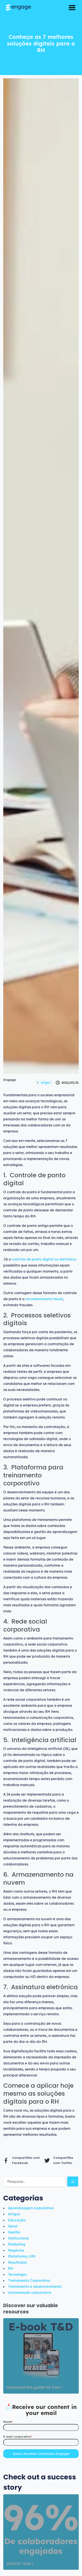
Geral (12, 2179)
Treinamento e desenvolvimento (35, 2240)
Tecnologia (17, 2228)
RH (10, 2222)
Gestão (14, 2185)
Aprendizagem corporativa (31, 2161)
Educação (17, 2173)
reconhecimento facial (44, 1252)
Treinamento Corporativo (29, 2234)
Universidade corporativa (29, 2246)
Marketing (16, 2197)
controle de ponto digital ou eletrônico (44, 1212)
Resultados (17, 2216)
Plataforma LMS (21, 2210)
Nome (8, 2375)
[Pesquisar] (72, 2135)
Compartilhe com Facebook (21, 2113)
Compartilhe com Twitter (58, 2113)
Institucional (18, 2191)
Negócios (16, 2204)
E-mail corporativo (17, 2390)
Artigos (45, 1036)
